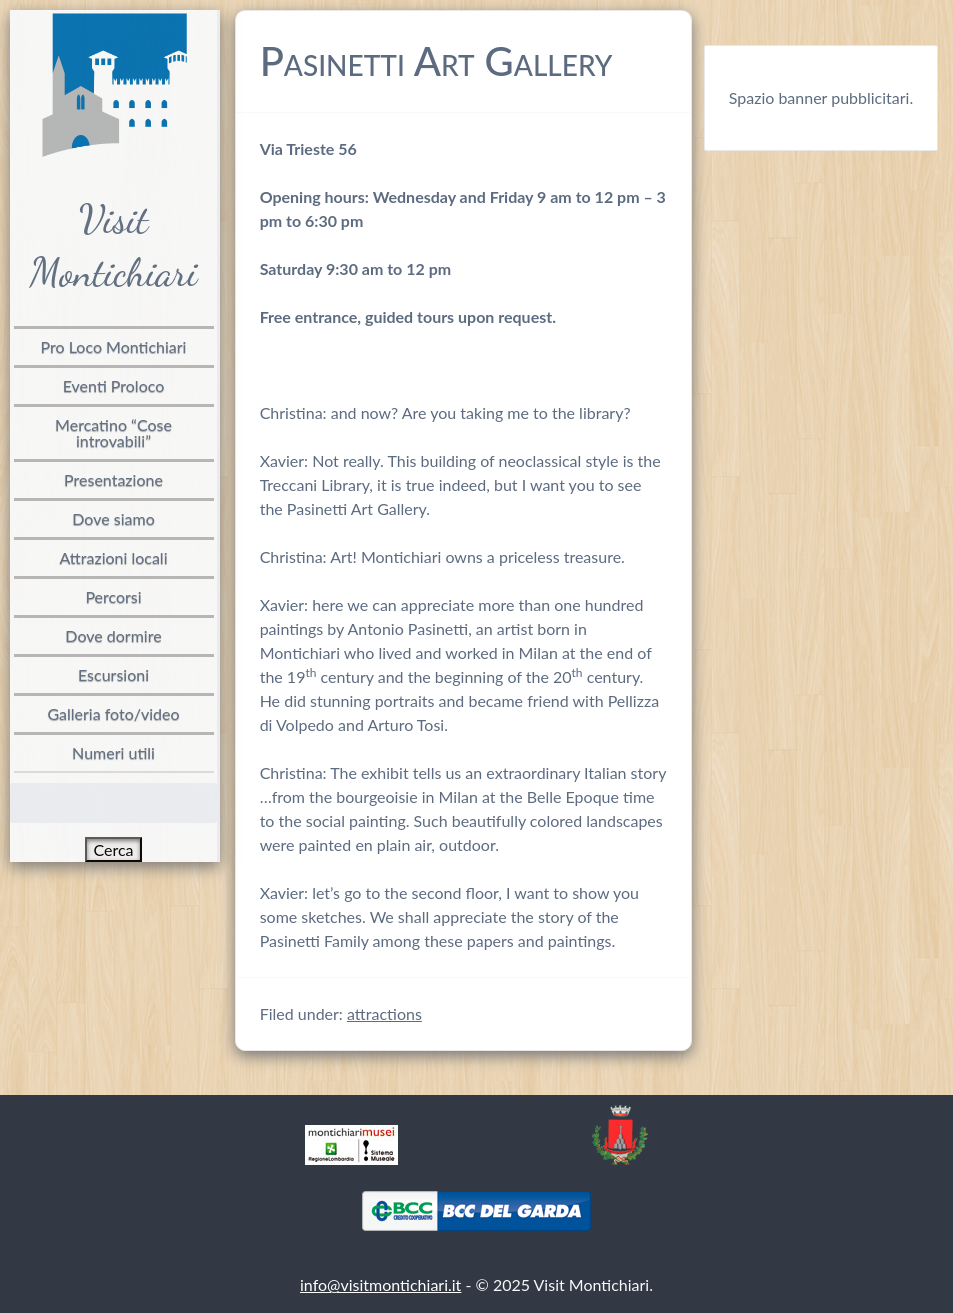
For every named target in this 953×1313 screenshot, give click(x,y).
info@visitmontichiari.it (380, 1284)
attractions (384, 1013)
